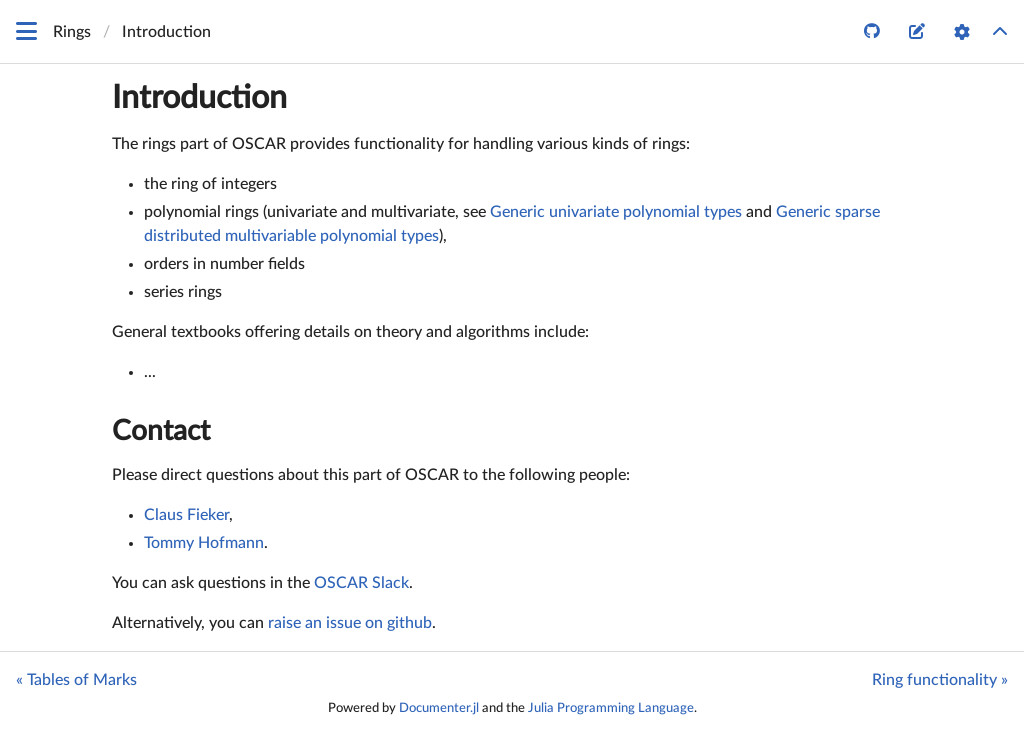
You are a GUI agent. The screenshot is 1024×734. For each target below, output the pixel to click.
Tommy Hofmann (204, 543)
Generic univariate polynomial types (616, 212)
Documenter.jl (439, 708)
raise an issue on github (350, 623)
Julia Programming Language (611, 708)
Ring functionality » (940, 680)
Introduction (199, 98)
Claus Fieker (186, 515)
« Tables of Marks (76, 680)
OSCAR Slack (361, 583)
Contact (161, 431)
